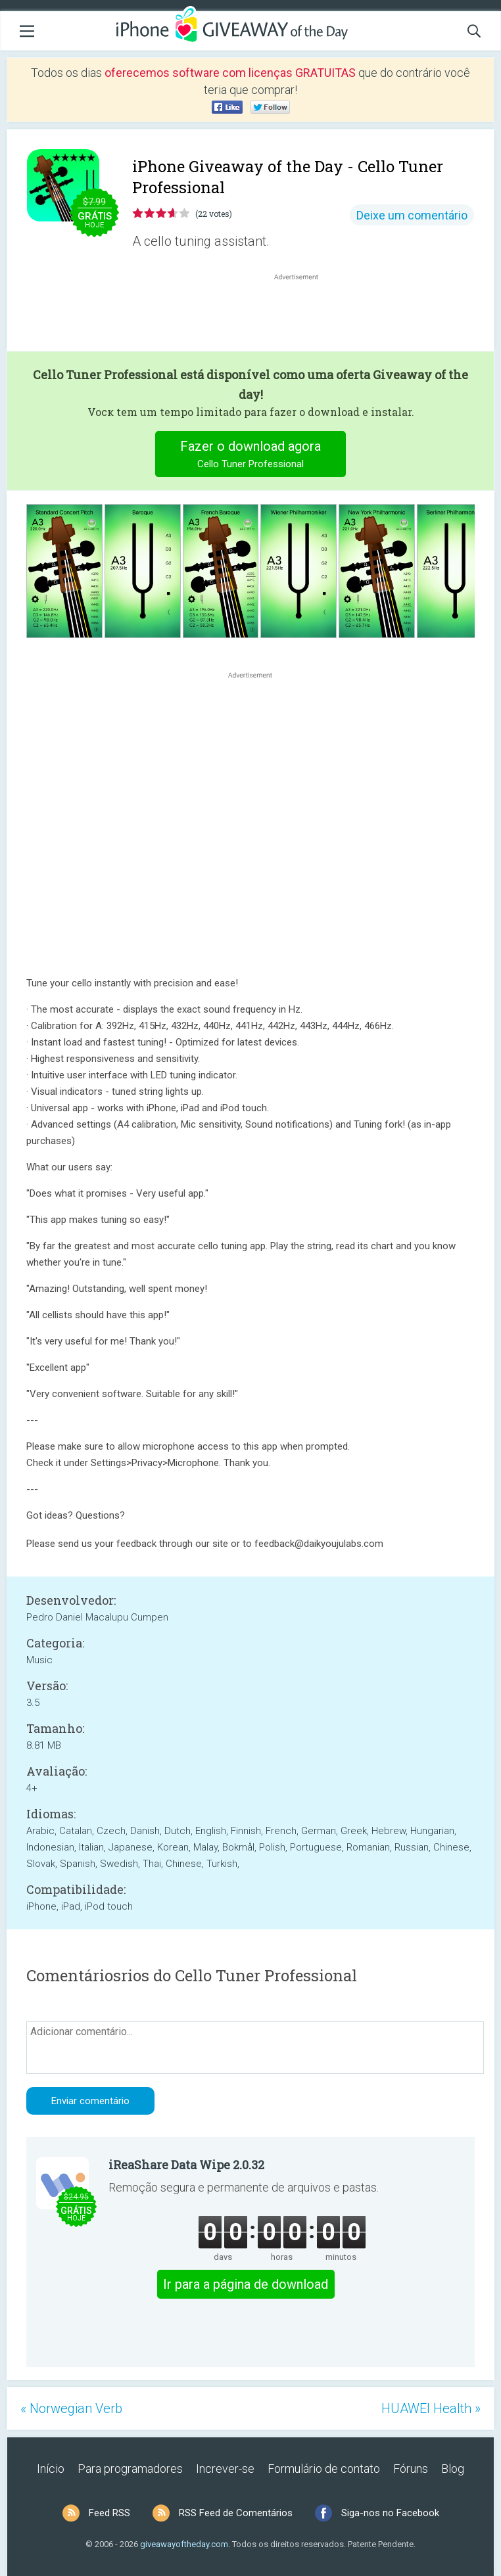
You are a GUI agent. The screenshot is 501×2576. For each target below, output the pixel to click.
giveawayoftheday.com (184, 2544)
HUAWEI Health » (431, 2408)
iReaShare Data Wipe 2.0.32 (186, 2165)
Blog (452, 2468)
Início (50, 2468)
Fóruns (410, 2468)
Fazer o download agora (251, 455)
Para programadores (130, 2468)
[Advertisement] (303, 315)
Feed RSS (109, 2513)
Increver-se (225, 2468)
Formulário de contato (324, 2468)
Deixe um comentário (411, 215)
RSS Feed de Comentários (236, 2513)
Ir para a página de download (245, 2284)
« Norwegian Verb (71, 2408)
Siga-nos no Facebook (390, 2513)
